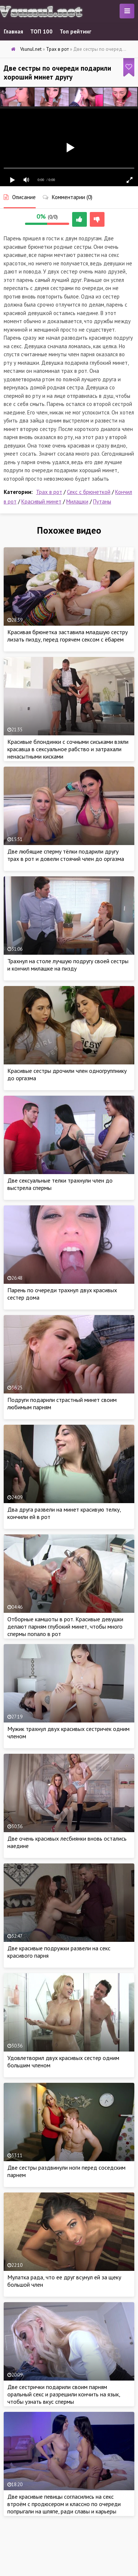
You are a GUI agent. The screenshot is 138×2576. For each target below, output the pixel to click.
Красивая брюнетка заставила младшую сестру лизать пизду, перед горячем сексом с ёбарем (67, 635)
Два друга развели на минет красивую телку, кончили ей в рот (64, 1513)
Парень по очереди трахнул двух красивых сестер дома (62, 1293)
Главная (13, 31)
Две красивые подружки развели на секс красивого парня (58, 1951)
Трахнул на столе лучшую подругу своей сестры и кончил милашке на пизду (67, 964)
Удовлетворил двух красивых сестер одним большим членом (63, 2061)
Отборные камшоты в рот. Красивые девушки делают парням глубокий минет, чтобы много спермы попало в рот (65, 1626)
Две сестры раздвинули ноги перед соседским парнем (66, 2171)
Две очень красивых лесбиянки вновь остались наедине (67, 1842)
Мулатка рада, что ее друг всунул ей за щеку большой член (64, 2280)
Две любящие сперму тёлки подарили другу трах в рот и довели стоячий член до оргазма (65, 855)
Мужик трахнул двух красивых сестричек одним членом (68, 1732)
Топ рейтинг (75, 31)
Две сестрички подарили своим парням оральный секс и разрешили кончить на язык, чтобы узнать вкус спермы (63, 2394)
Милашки (77, 501)
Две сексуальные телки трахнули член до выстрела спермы (60, 1184)
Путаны (102, 501)
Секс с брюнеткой (88, 491)
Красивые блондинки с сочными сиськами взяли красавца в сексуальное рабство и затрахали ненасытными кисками (67, 749)
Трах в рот (49, 491)
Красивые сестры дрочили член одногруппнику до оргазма (67, 1074)
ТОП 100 (41, 31)
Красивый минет (41, 501)
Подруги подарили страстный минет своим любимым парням (62, 1403)
